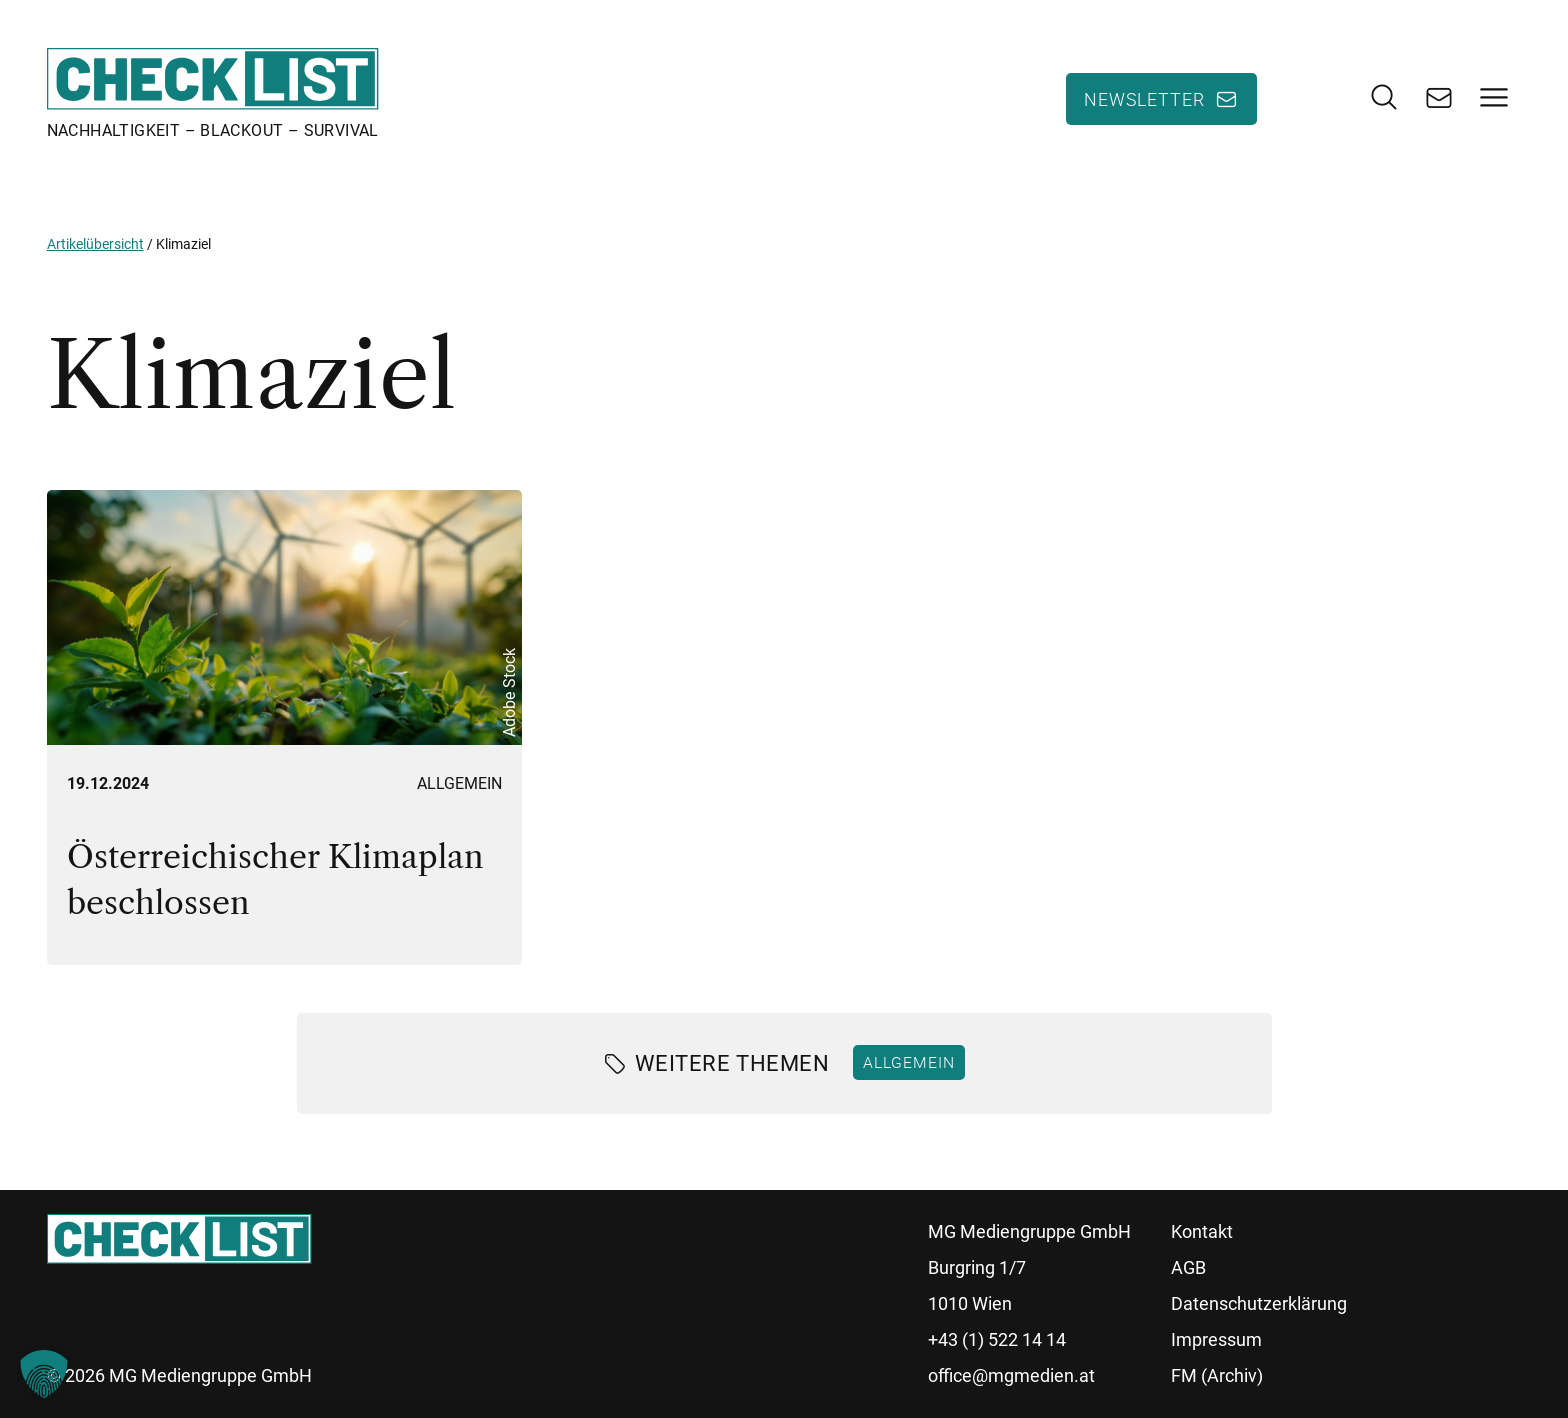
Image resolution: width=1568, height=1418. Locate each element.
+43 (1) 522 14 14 (997, 1339)
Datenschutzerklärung (1259, 1303)
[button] (44, 1374)
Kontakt (1202, 1231)
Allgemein (459, 783)
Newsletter (1144, 99)
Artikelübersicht (95, 244)
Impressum (1216, 1339)
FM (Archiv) (1217, 1375)
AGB (1188, 1267)
